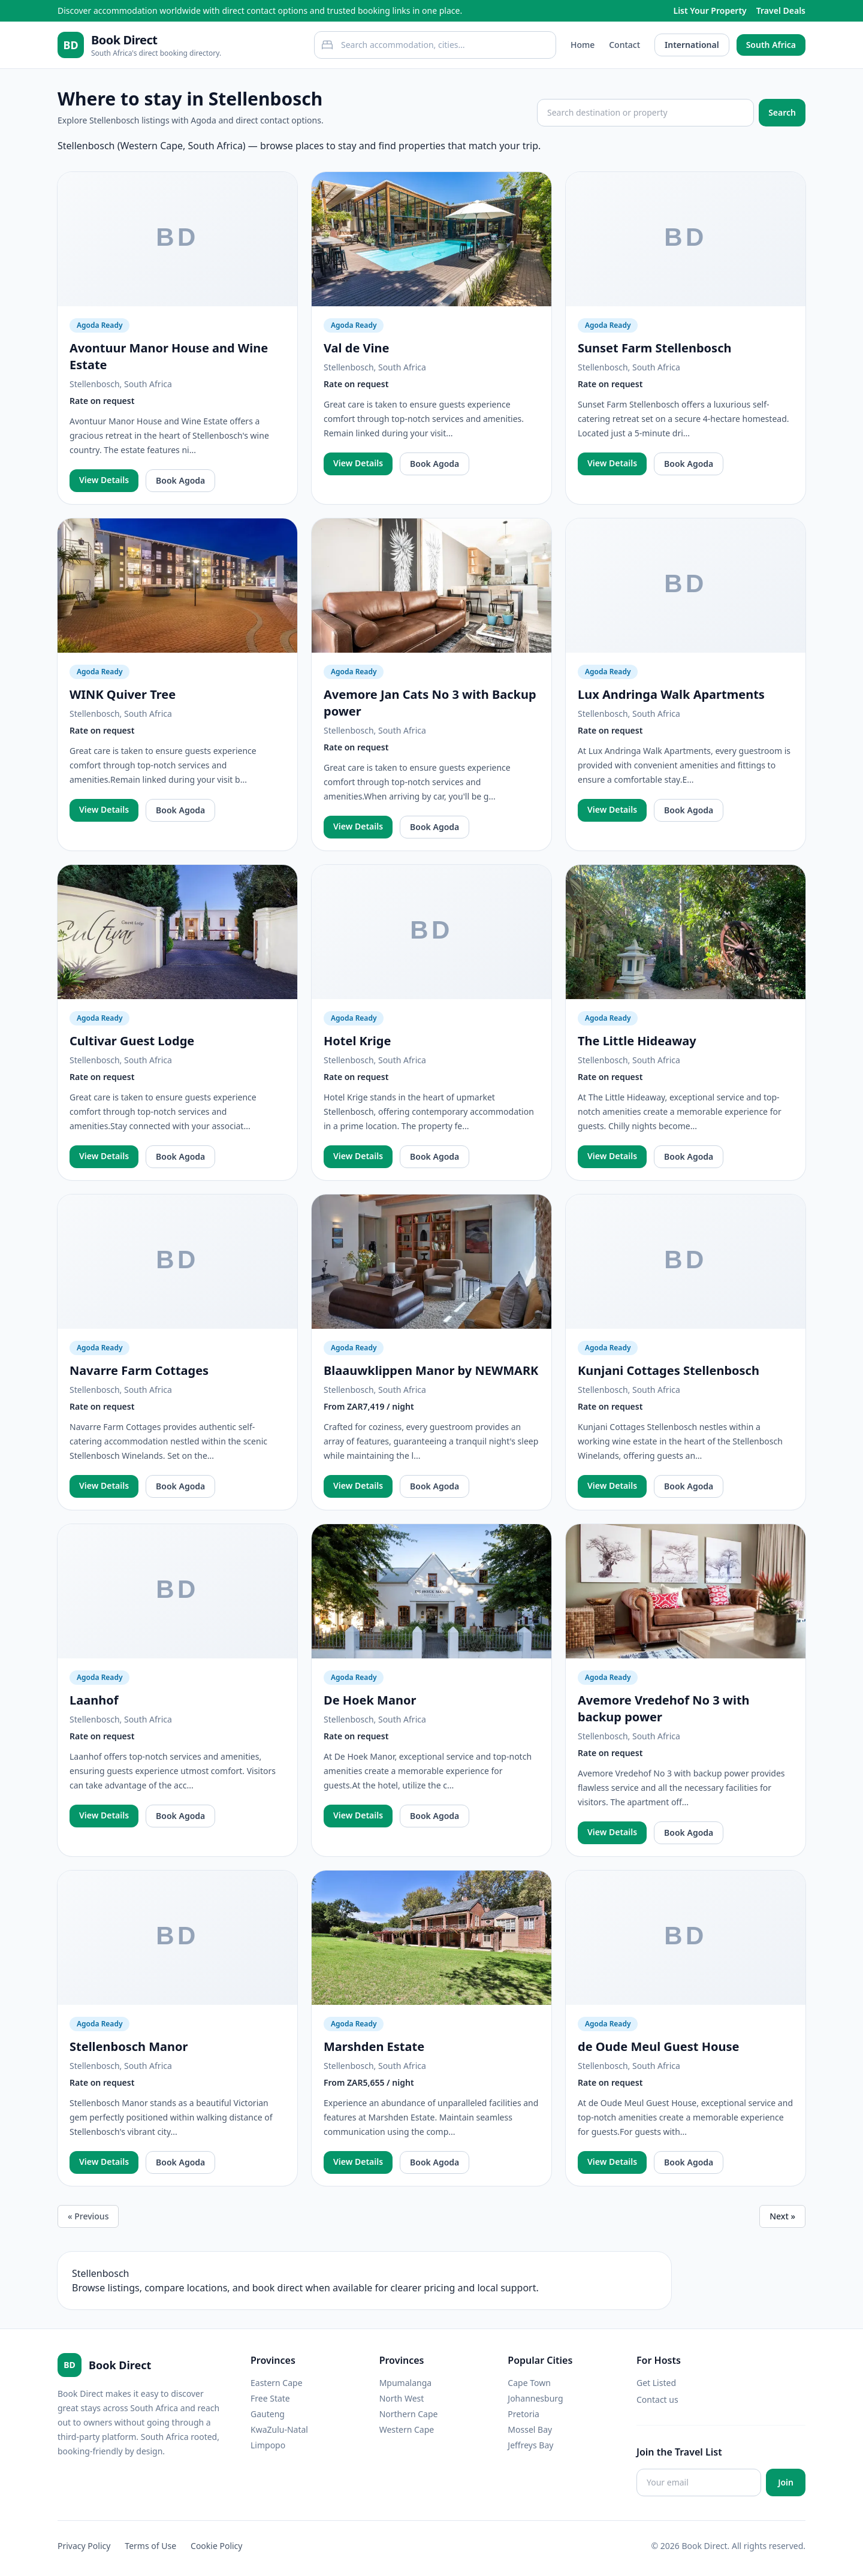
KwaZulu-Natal (279, 2429)
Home (583, 44)
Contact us (657, 2399)
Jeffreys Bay (530, 2445)
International (692, 44)
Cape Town (529, 2382)
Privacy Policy (84, 2545)
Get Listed (656, 2382)
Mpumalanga (405, 2382)
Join (785, 2482)
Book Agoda (180, 480)
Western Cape (406, 2429)
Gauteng (268, 2414)
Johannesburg (535, 2398)
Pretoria (523, 2414)
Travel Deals (780, 10)
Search (782, 112)
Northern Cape (408, 2414)
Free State (270, 2398)
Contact (624, 44)
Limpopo (268, 2445)
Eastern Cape (277, 2382)
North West (401, 2398)
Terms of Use (150, 2545)
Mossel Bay (530, 2429)
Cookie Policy (216, 2545)
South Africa (771, 44)
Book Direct (124, 40)
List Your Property (710, 10)
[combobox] (435, 45)
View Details (104, 479)
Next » (782, 2216)
